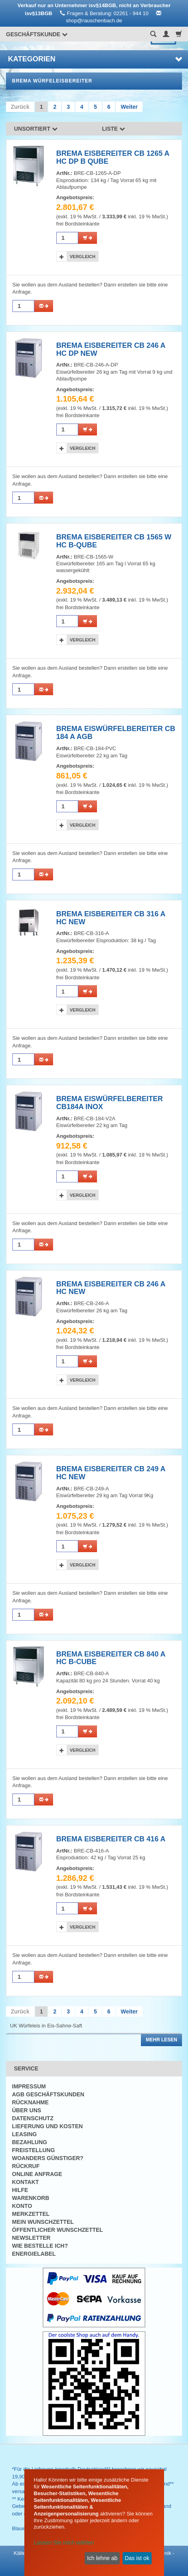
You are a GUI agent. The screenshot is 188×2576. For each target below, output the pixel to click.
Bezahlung (29, 2142)
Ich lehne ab (102, 2558)
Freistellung (33, 2150)
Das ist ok (137, 2558)
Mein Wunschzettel (43, 2222)
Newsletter (31, 2238)
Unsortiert (35, 128)
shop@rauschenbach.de (94, 21)
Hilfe (20, 2190)
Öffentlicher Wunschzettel (57, 2230)
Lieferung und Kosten (47, 2126)
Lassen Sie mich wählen (64, 2542)
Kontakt (25, 2182)
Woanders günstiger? (47, 2158)
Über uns (26, 2110)
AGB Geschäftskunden (48, 2094)
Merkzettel (30, 2214)
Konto (22, 2206)
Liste (113, 128)
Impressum (29, 2086)
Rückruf (26, 2166)
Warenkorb (30, 2198)
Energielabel (34, 2254)
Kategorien (95, 59)
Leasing (24, 2134)
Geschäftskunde (36, 34)
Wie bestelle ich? (40, 2246)
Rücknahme (30, 2102)
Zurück (20, 107)
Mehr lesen (161, 2040)
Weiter (129, 107)
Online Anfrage (37, 2174)
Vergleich (82, 256)
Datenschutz (32, 2118)
